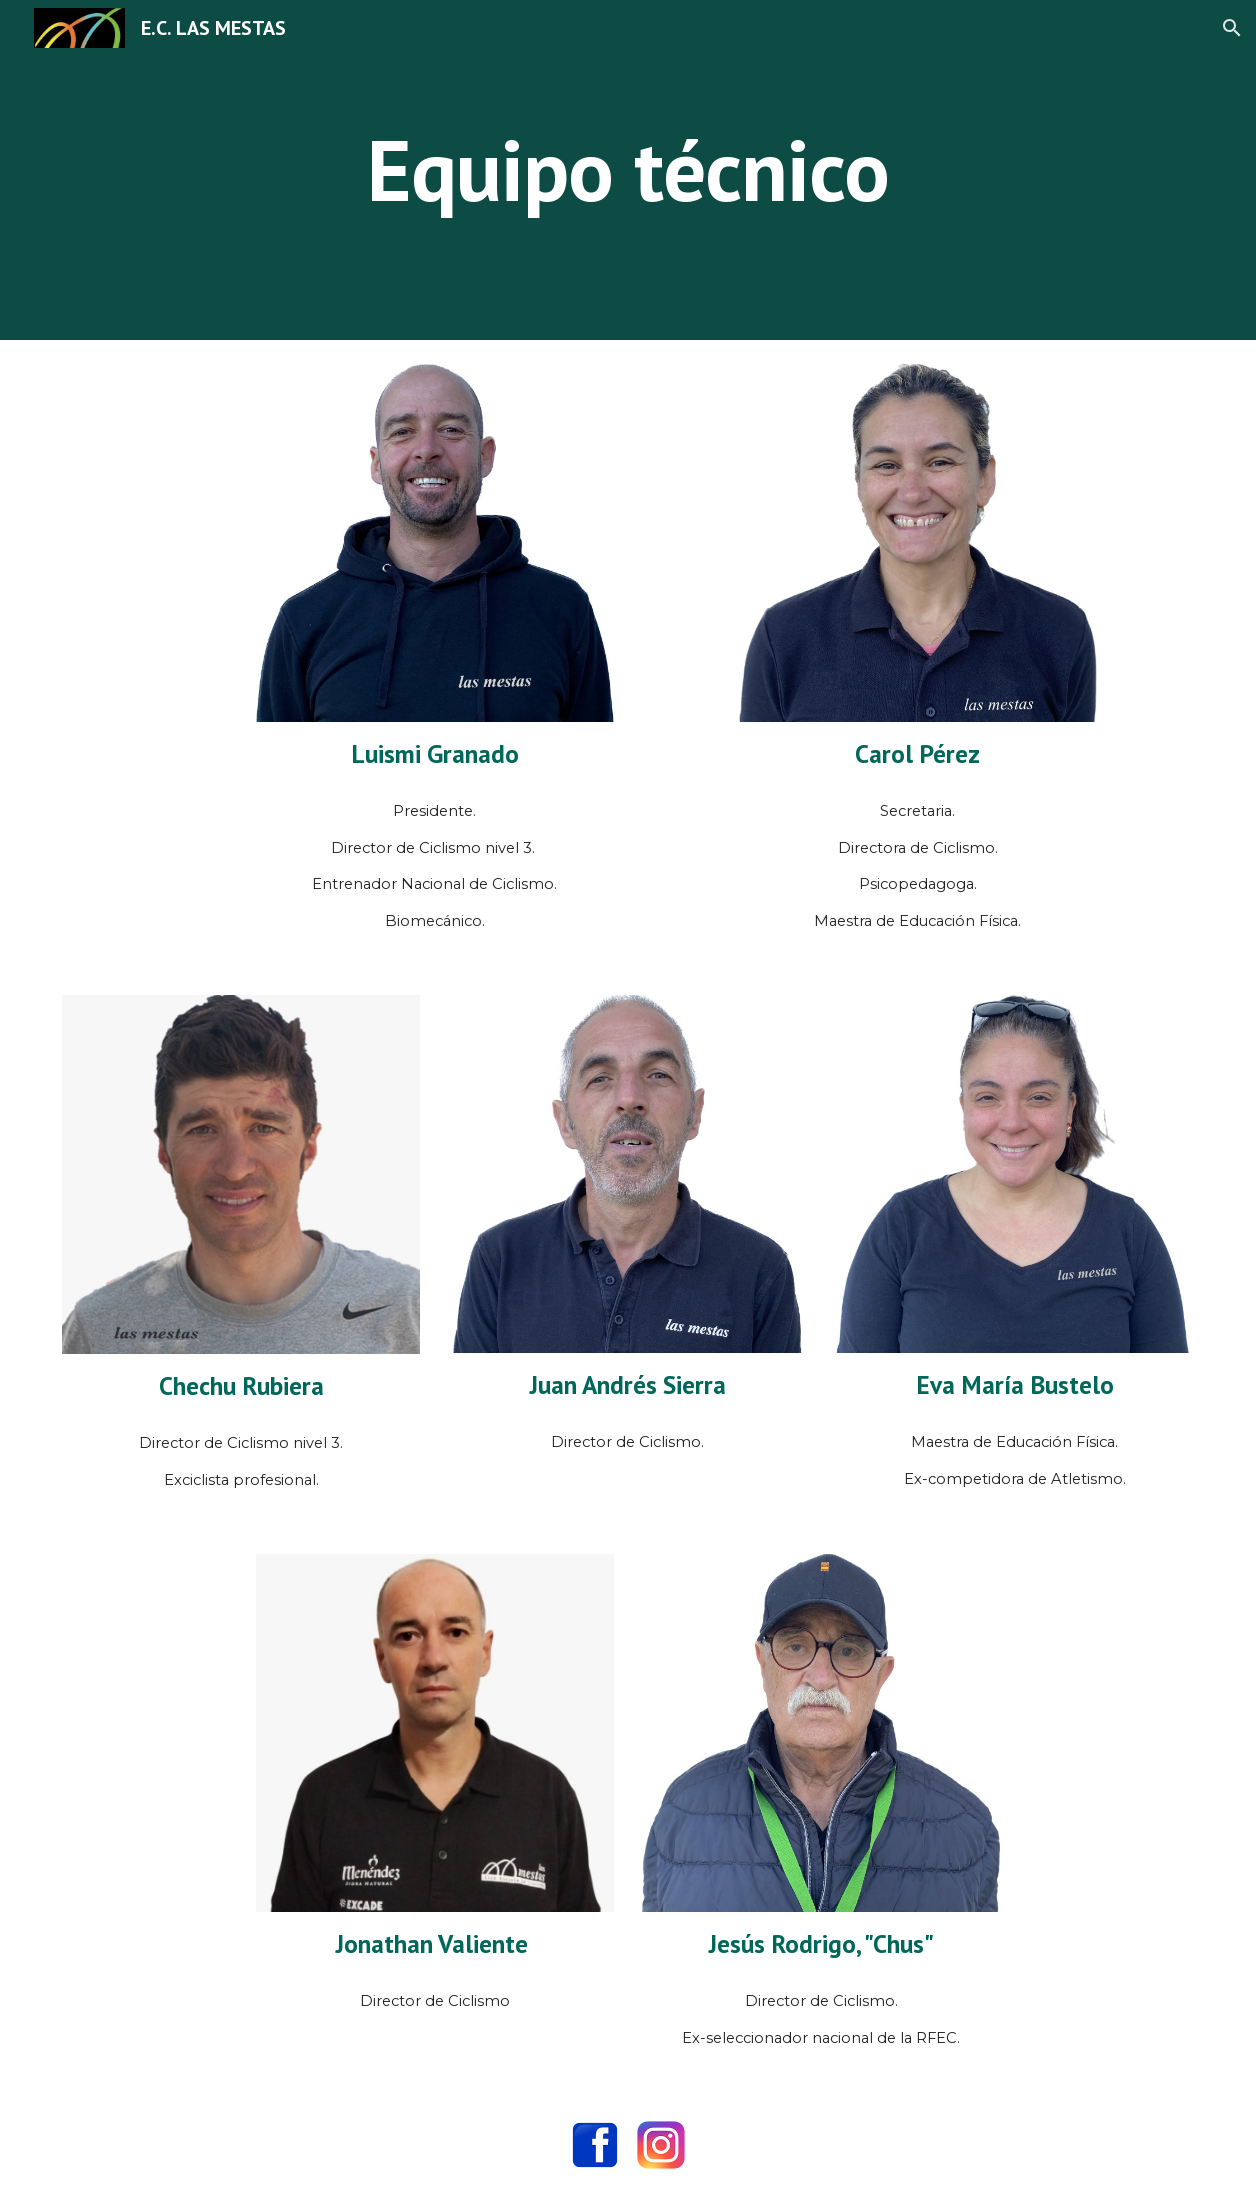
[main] (628, 169)
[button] (1232, 28)
